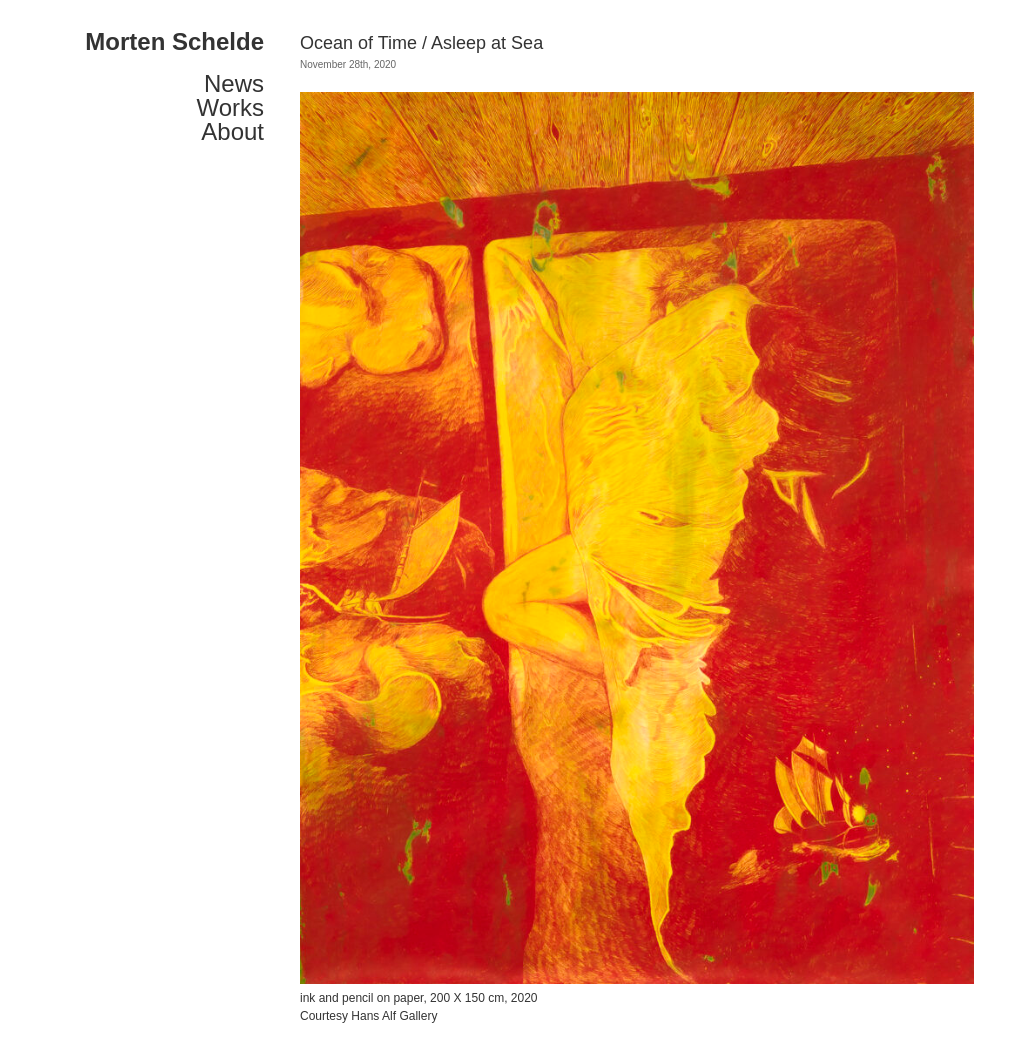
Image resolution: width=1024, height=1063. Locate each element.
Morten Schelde (174, 42)
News (234, 84)
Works (230, 108)
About (232, 132)
